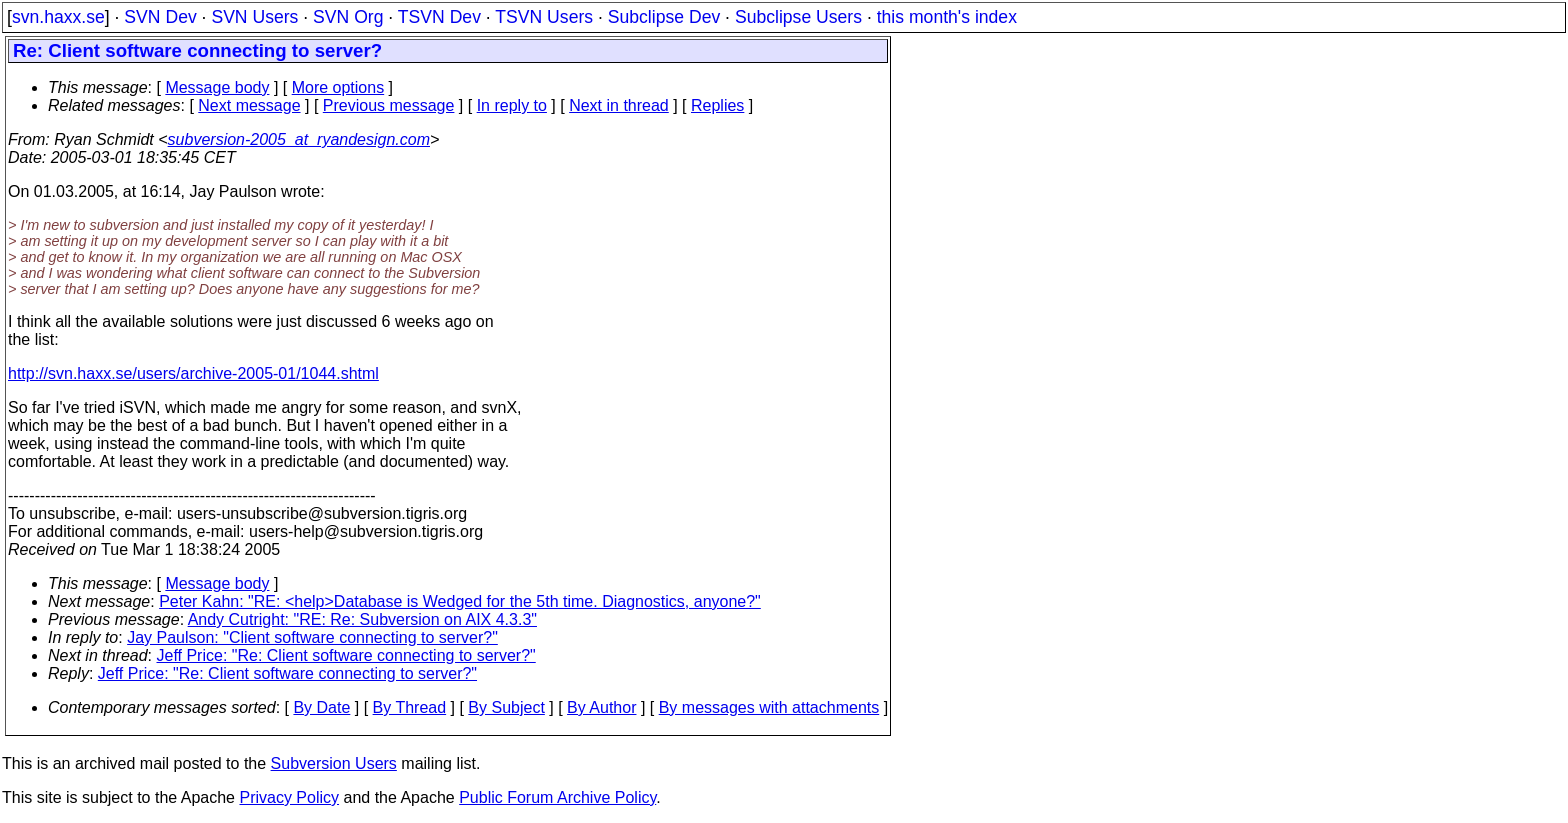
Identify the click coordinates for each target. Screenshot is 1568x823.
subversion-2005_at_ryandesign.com (299, 139)
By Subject (506, 707)
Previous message (389, 105)
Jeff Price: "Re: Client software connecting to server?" (346, 655)
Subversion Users (334, 763)
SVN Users (254, 17)
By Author (601, 707)
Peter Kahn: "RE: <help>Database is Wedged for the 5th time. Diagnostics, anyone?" (460, 601)
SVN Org (348, 17)
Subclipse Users (798, 17)
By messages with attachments (769, 707)
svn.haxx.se (58, 17)
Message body (217, 87)
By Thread (410, 707)
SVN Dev (160, 17)
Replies (717, 105)
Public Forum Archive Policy (557, 797)
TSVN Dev (439, 17)
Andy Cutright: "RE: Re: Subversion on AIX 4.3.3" (362, 619)
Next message (249, 105)
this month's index (947, 17)
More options (338, 87)
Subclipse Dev (664, 17)
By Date (321, 707)
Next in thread (619, 105)
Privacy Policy (289, 797)
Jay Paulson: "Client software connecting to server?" (312, 637)
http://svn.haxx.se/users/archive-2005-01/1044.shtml (193, 373)
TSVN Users (544, 17)
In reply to (512, 105)
